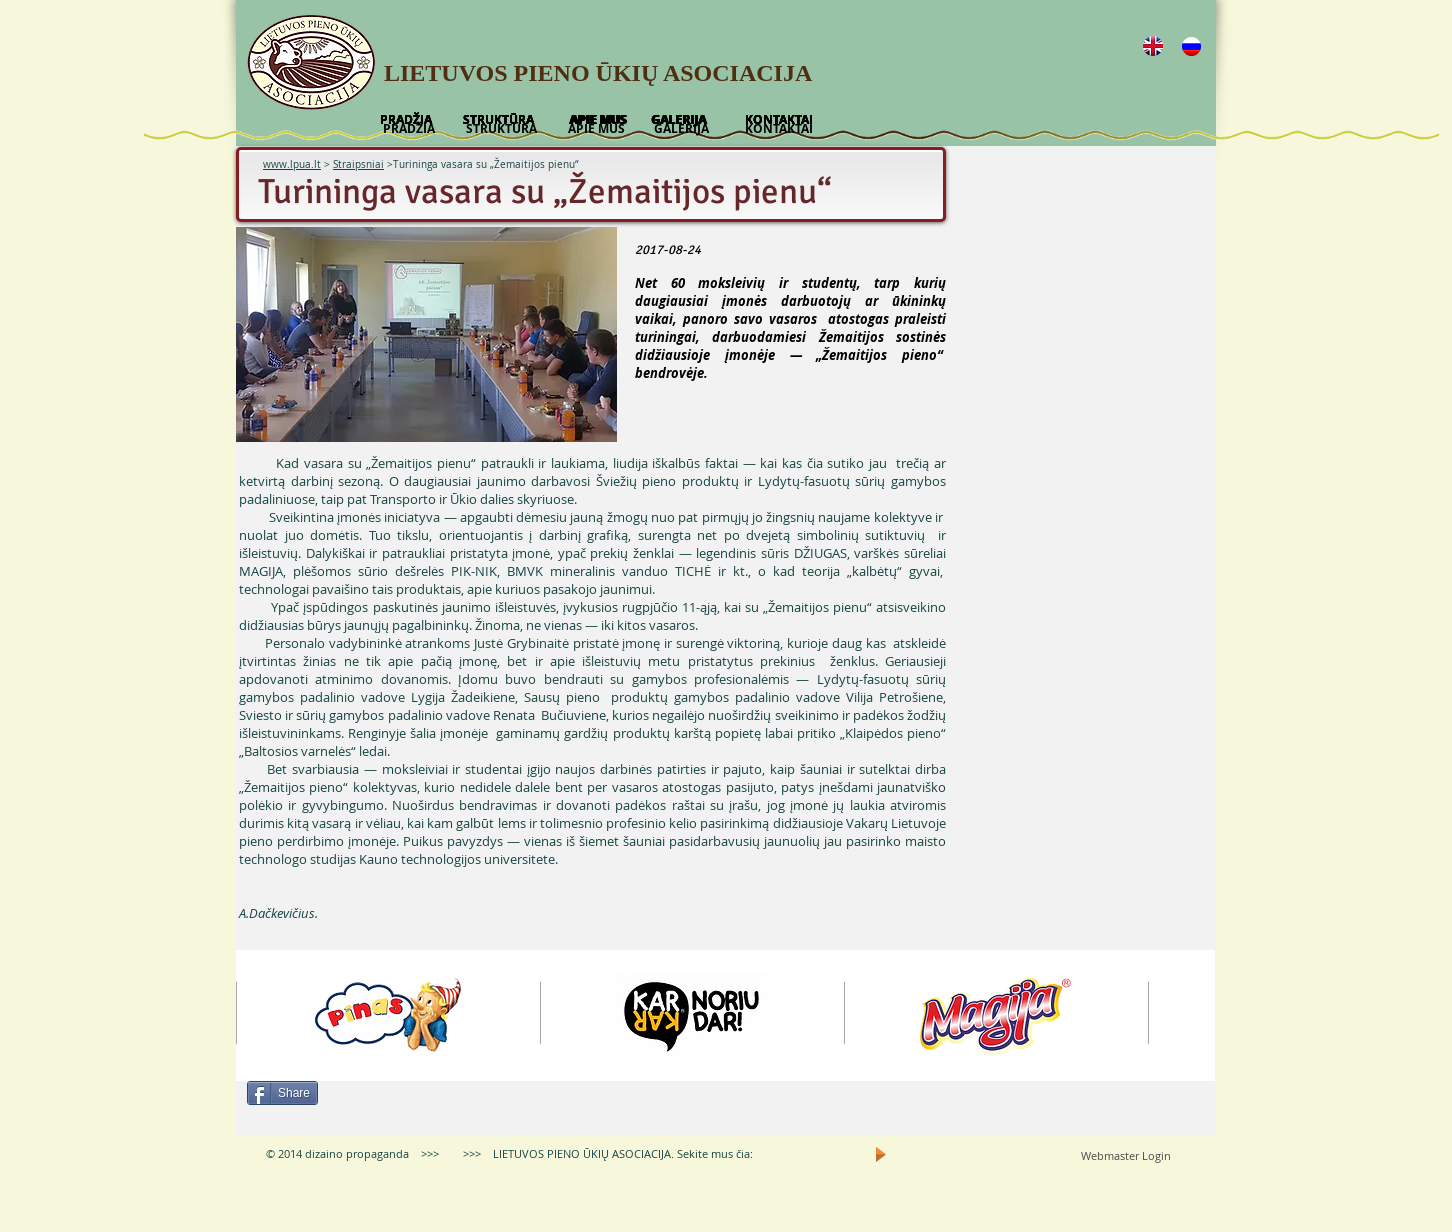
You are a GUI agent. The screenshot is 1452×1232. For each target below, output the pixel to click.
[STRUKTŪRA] (501, 129)
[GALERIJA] (681, 129)
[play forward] (1190, 1015)
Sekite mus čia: (715, 1153)
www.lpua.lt (292, 164)
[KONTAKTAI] (779, 129)
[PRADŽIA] (409, 129)
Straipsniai (358, 164)
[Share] (282, 1093)
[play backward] (261, 1015)
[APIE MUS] (596, 129)
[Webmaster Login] (1126, 1156)
